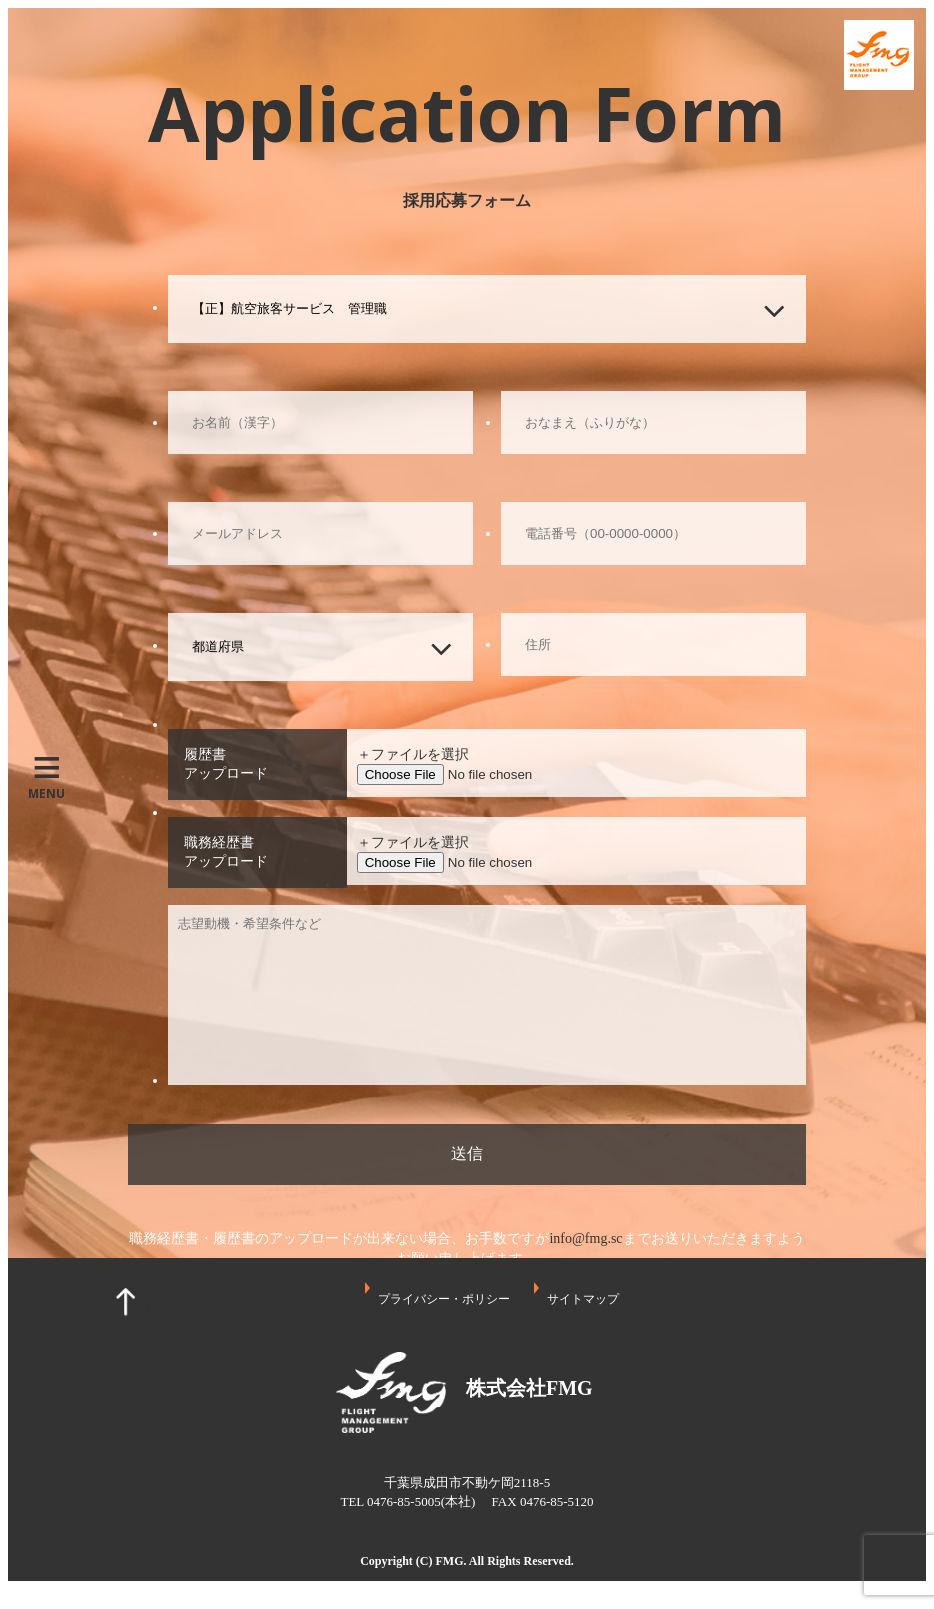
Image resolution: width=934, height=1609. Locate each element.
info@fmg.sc (585, 1238)
